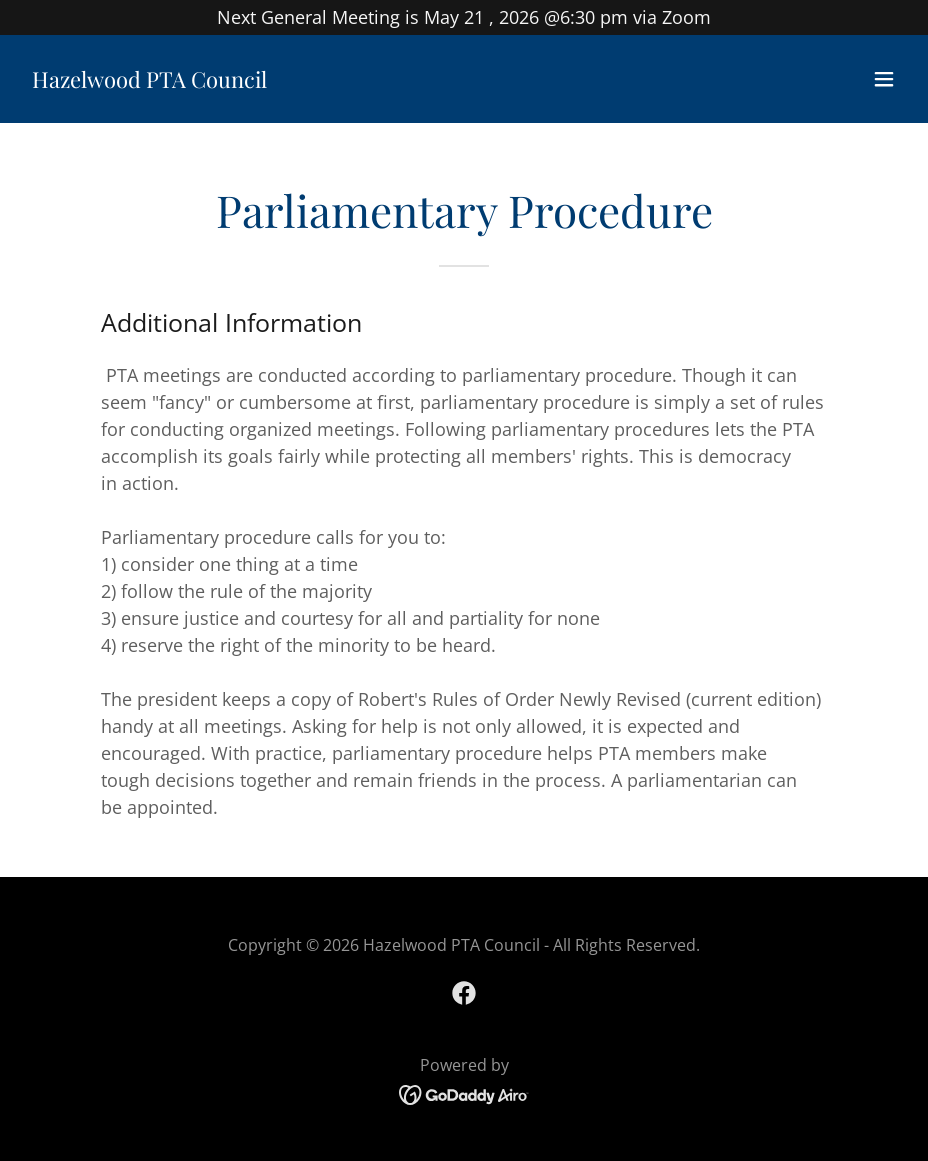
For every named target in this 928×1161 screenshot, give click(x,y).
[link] (149, 81)
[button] (884, 79)
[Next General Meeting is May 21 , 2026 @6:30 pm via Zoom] (464, 17)
